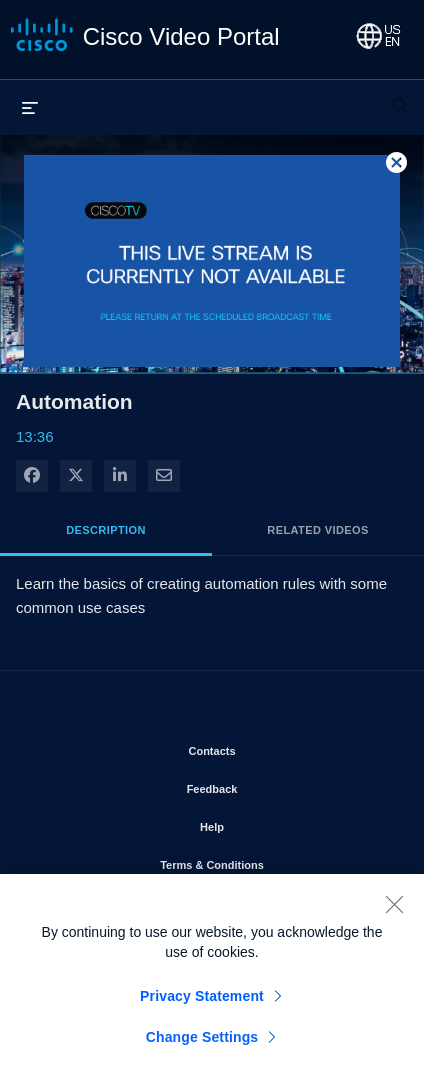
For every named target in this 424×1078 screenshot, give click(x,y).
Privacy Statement (202, 1003)
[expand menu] (30, 107)
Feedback (269, 785)
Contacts (268, 747)
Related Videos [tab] (317, 530)
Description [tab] (106, 530)
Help (269, 823)
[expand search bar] (400, 97)
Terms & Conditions (269, 861)
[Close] (394, 911)
